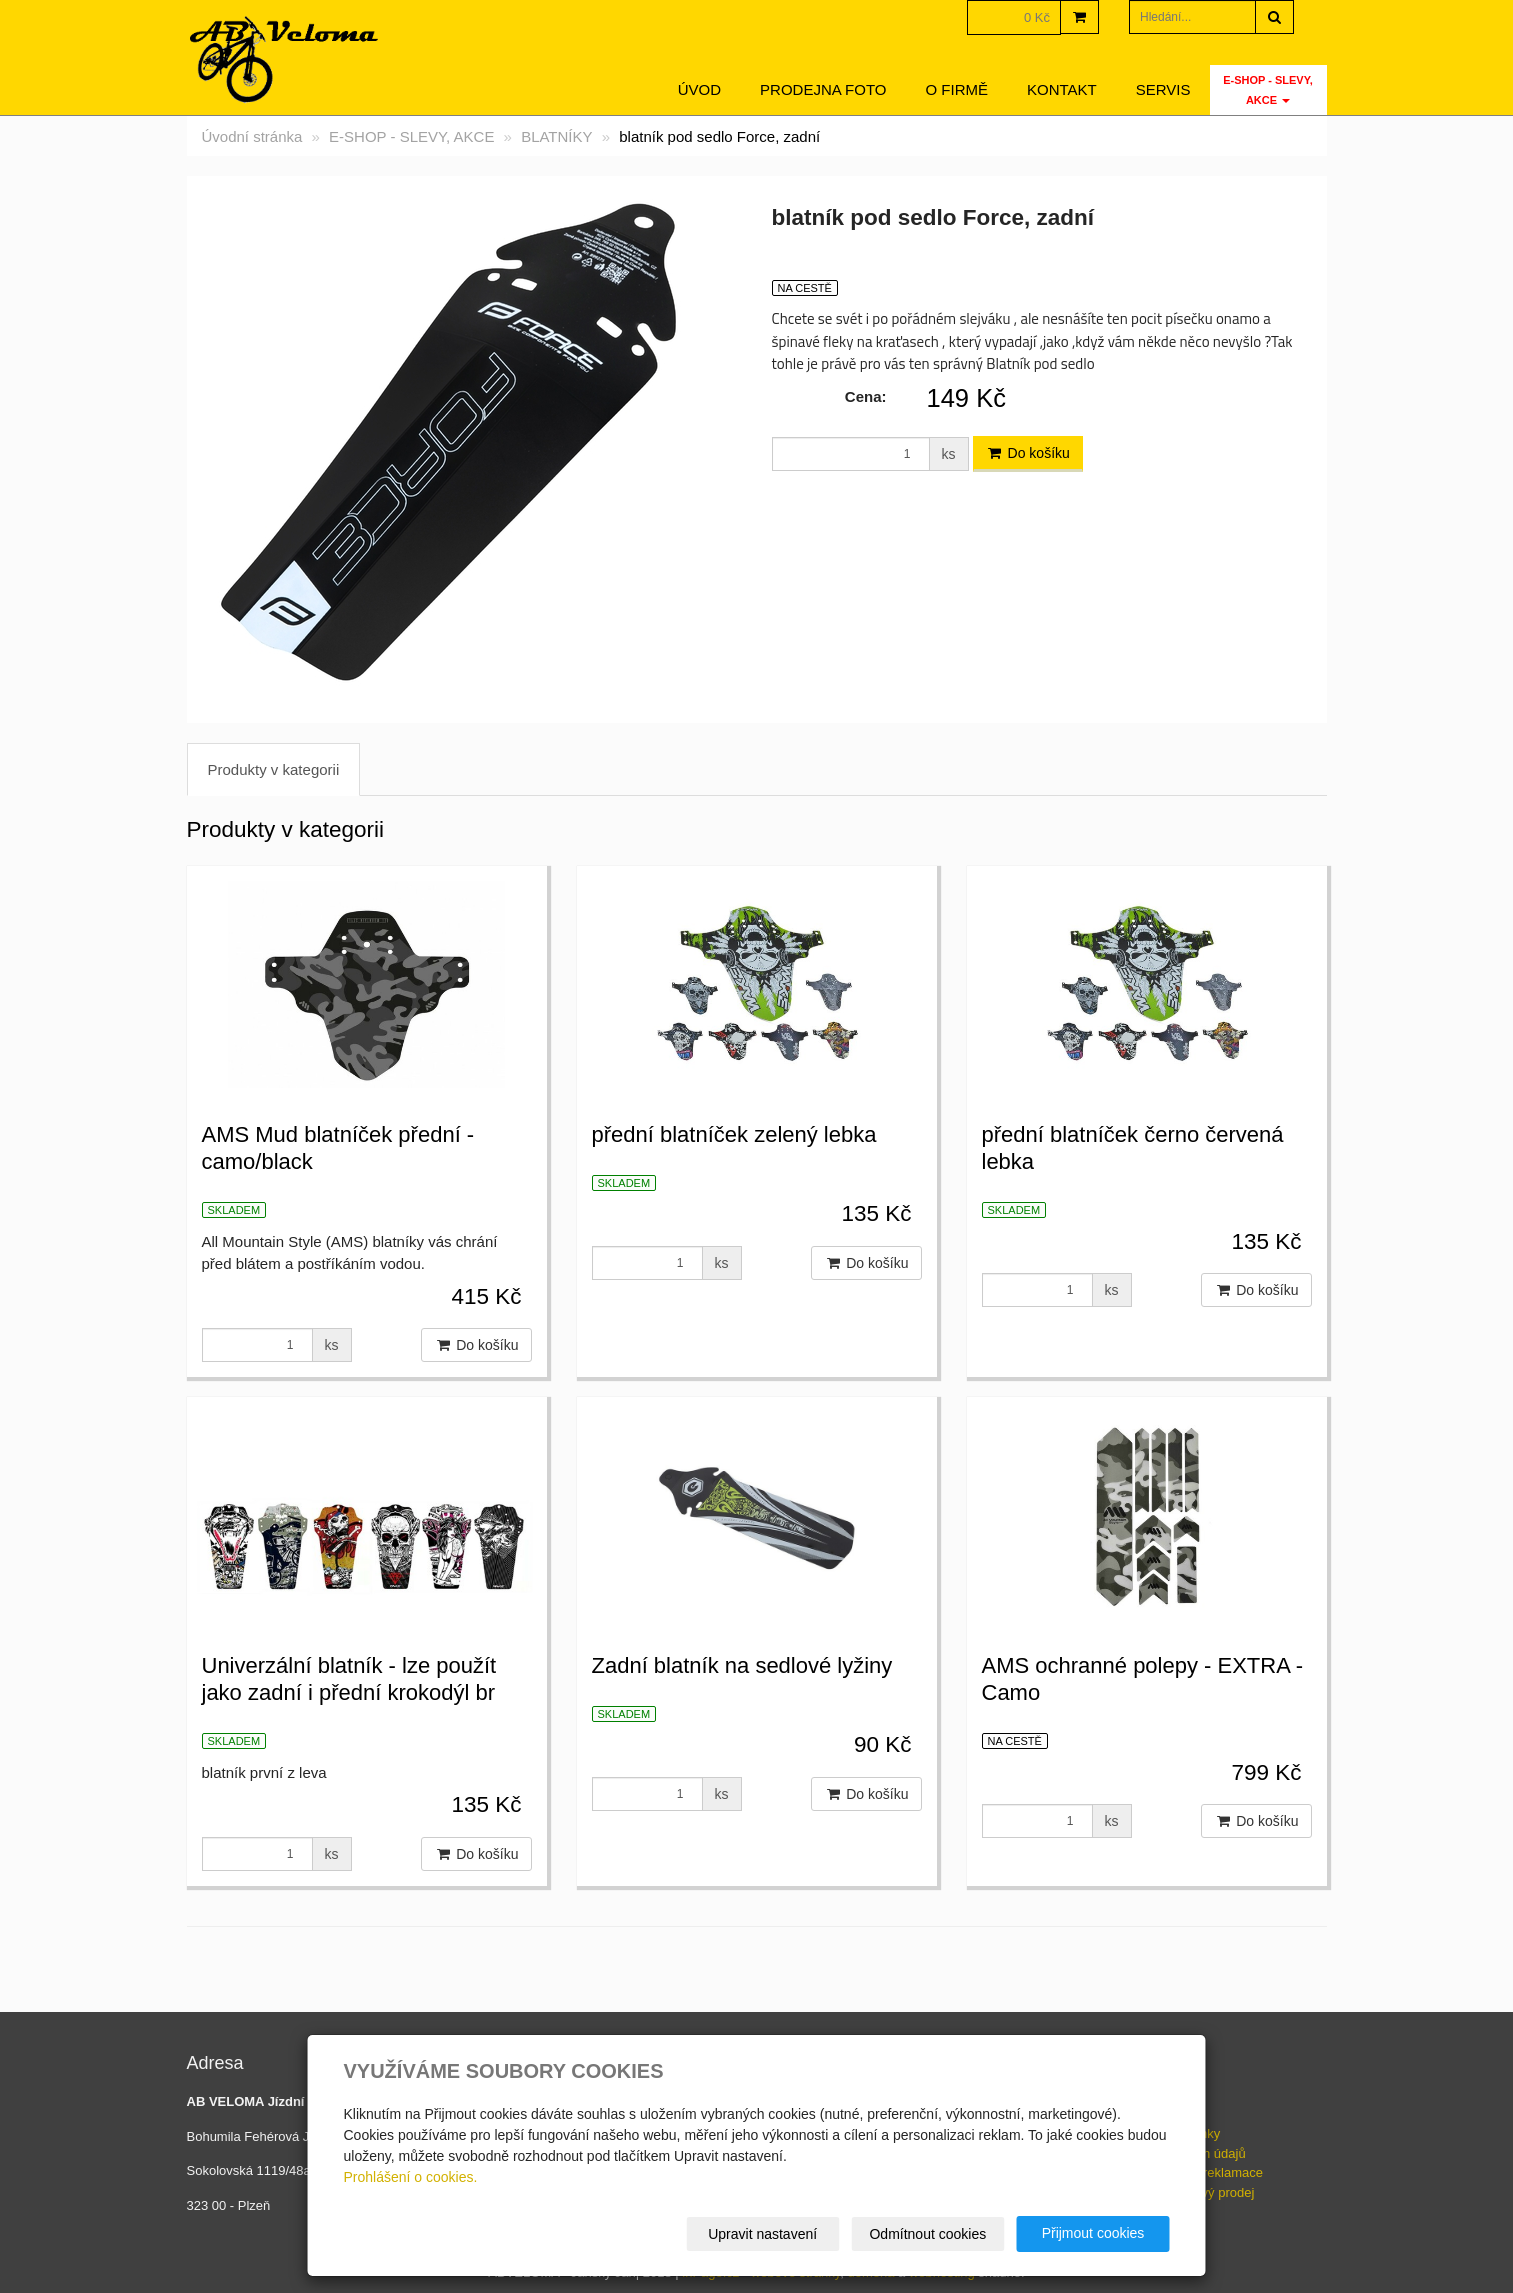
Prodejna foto (823, 89)
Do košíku (1028, 453)
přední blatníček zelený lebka (734, 1134)
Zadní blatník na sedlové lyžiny (742, 1665)
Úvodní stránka (252, 136)
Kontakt (1062, 89)
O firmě (957, 89)
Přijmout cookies (1093, 2233)
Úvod (699, 89)
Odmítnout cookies (927, 2234)
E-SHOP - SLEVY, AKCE (1268, 90)
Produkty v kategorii (274, 769)
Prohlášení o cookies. (411, 2177)
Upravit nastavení (762, 2234)
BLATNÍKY (556, 136)
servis (1163, 89)
